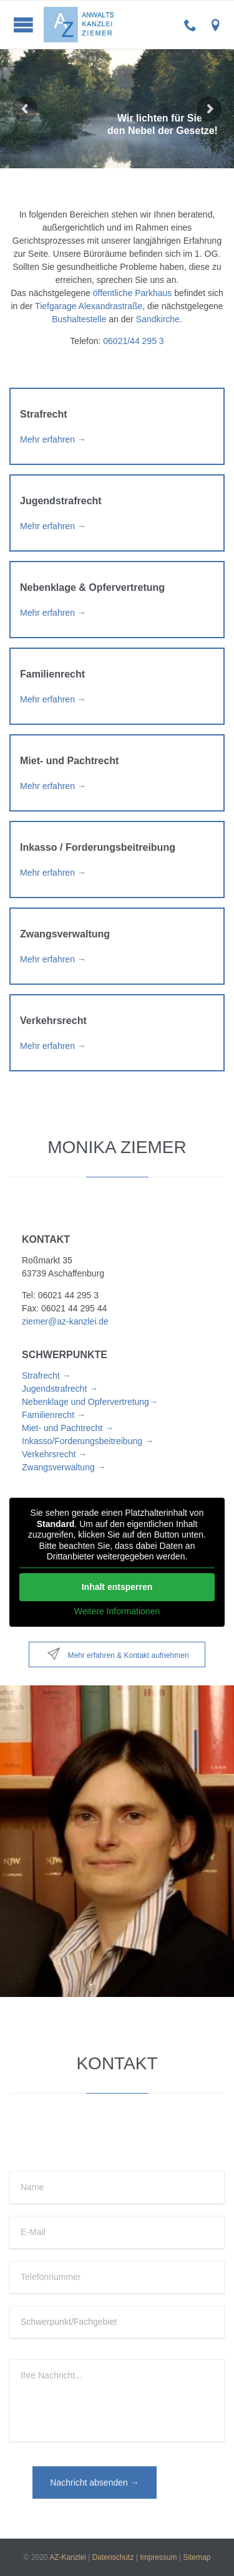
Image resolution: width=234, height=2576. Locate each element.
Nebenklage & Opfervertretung (92, 587)
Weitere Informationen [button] (117, 1611)
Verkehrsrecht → (54, 1454)
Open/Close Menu (23, 25)
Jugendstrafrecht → (60, 1389)
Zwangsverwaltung (65, 934)
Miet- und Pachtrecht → (68, 1428)
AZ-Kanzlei (67, 2557)
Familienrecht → (53, 1415)
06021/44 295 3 (133, 341)
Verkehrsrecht (53, 1020)
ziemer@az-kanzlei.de (65, 1321)
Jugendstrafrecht (61, 501)
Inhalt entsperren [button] (117, 1586)
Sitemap (196, 2557)
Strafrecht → (46, 1376)
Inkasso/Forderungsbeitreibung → (88, 1441)
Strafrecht (43, 414)
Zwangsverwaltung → (64, 1467)
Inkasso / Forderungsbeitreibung (97, 847)
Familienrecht (52, 674)
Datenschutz (113, 2557)
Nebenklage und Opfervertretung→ (90, 1402)
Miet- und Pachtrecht (69, 760)
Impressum (158, 2557)
